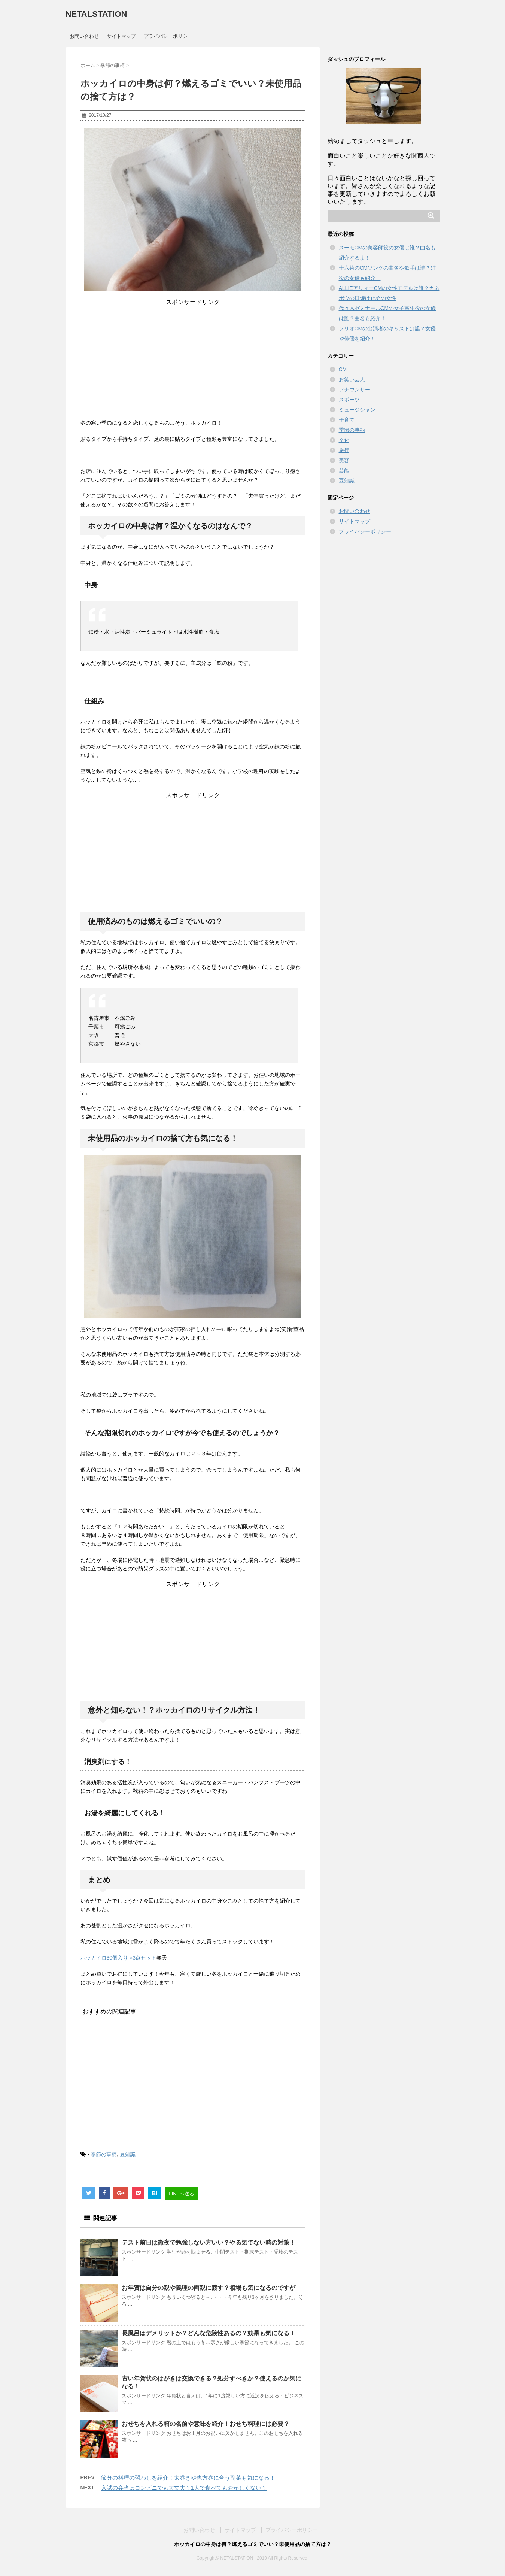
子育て (347, 420)
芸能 (344, 470)
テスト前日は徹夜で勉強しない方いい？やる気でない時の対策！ (208, 2242)
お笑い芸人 (352, 379)
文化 (344, 440)
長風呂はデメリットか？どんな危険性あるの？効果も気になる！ (208, 2333)
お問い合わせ (84, 36)
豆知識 (128, 2154)
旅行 (344, 450)
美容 (344, 460)
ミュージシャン (357, 410)
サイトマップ (121, 36)
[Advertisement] (192, 358)
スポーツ (349, 400)
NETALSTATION (96, 14)
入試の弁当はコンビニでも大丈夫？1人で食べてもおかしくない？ (184, 2488)
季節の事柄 (104, 2154)
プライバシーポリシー (168, 36)
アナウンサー (354, 390)
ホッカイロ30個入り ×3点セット (118, 1958)
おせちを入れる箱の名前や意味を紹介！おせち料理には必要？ (205, 2424)
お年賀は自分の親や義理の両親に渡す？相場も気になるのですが (208, 2288)
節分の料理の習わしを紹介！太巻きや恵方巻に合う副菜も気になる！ (188, 2478)
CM (343, 369)
